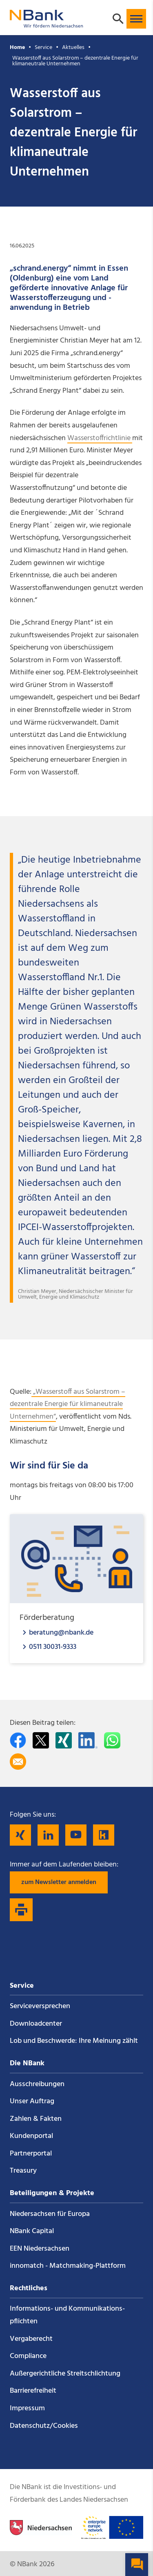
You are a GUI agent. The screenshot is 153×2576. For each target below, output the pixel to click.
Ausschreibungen (37, 2084)
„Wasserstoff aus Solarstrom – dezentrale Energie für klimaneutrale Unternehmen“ (67, 1404)
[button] (136, 19)
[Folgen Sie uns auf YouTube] (75, 1835)
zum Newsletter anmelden (58, 1882)
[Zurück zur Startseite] (46, 24)
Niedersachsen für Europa (50, 2214)
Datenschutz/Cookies (44, 2426)
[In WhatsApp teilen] (112, 1740)
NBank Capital (32, 2231)
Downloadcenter (36, 2024)
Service (43, 47)
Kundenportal (31, 2136)
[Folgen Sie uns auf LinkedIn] (48, 1835)
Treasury (23, 2171)
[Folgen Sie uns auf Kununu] (103, 1835)
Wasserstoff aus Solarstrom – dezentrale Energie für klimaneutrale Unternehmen (75, 61)
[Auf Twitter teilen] (41, 1740)
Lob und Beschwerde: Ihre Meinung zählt (74, 2041)
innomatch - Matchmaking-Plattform (68, 2266)
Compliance (28, 2356)
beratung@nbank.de (61, 1632)
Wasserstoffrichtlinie (99, 438)
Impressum (27, 2408)
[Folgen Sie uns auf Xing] (20, 1835)
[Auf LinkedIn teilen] (88, 1740)
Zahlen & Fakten (36, 2119)
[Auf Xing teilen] (63, 1740)
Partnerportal (31, 2154)
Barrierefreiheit (33, 2391)
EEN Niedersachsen (39, 2249)
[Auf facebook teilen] (18, 1740)
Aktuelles (73, 47)
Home (17, 47)
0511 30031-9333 (52, 1646)
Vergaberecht (31, 2339)
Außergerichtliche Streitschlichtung (65, 2374)
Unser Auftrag (32, 2101)
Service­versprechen (40, 2006)
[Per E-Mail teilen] (18, 1761)
